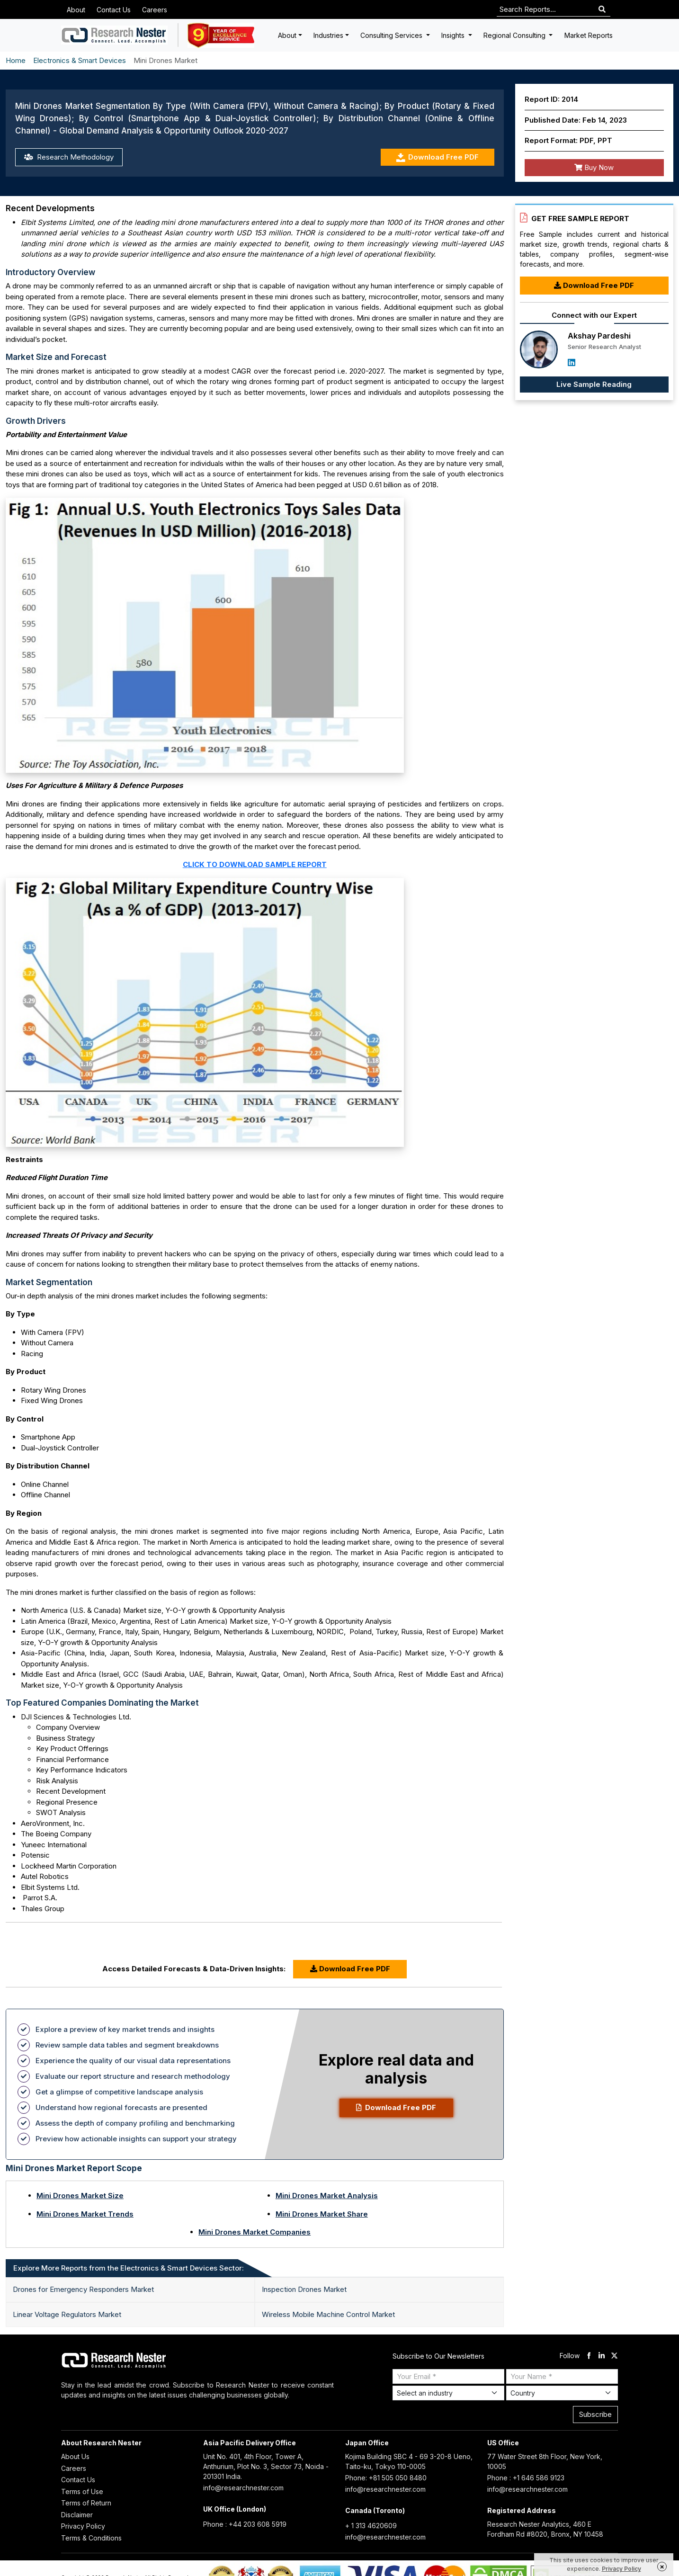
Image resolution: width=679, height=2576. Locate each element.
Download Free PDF (437, 157)
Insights (453, 35)
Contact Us (114, 10)
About (76, 10)
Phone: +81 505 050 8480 (386, 2478)
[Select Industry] (448, 2393)
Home (16, 60)
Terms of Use (82, 2491)
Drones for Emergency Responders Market (83, 2289)
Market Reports (588, 35)
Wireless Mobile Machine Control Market (328, 2314)
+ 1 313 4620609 (371, 2526)
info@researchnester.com (243, 2488)
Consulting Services (392, 35)
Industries (328, 35)
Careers (154, 10)
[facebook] (588, 2356)
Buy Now (594, 167)
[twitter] (614, 2356)
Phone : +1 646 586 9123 (525, 2478)
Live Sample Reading (594, 384)
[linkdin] (601, 2356)
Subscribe (595, 2414)
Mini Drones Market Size (80, 2195)
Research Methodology (69, 156)
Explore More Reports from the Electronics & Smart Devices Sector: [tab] (128, 2267)
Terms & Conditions (91, 2538)
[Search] (602, 10)
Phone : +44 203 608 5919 (244, 2524)
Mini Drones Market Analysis (327, 2195)
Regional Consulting (515, 35)
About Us (75, 2456)
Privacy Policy (83, 2526)
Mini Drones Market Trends (85, 2213)
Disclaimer (77, 2515)
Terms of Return (86, 2503)
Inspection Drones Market (304, 2289)
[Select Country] (562, 2393)
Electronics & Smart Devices (79, 60)
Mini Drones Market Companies (254, 2231)
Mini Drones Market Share (322, 2213)
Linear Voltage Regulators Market (67, 2314)
